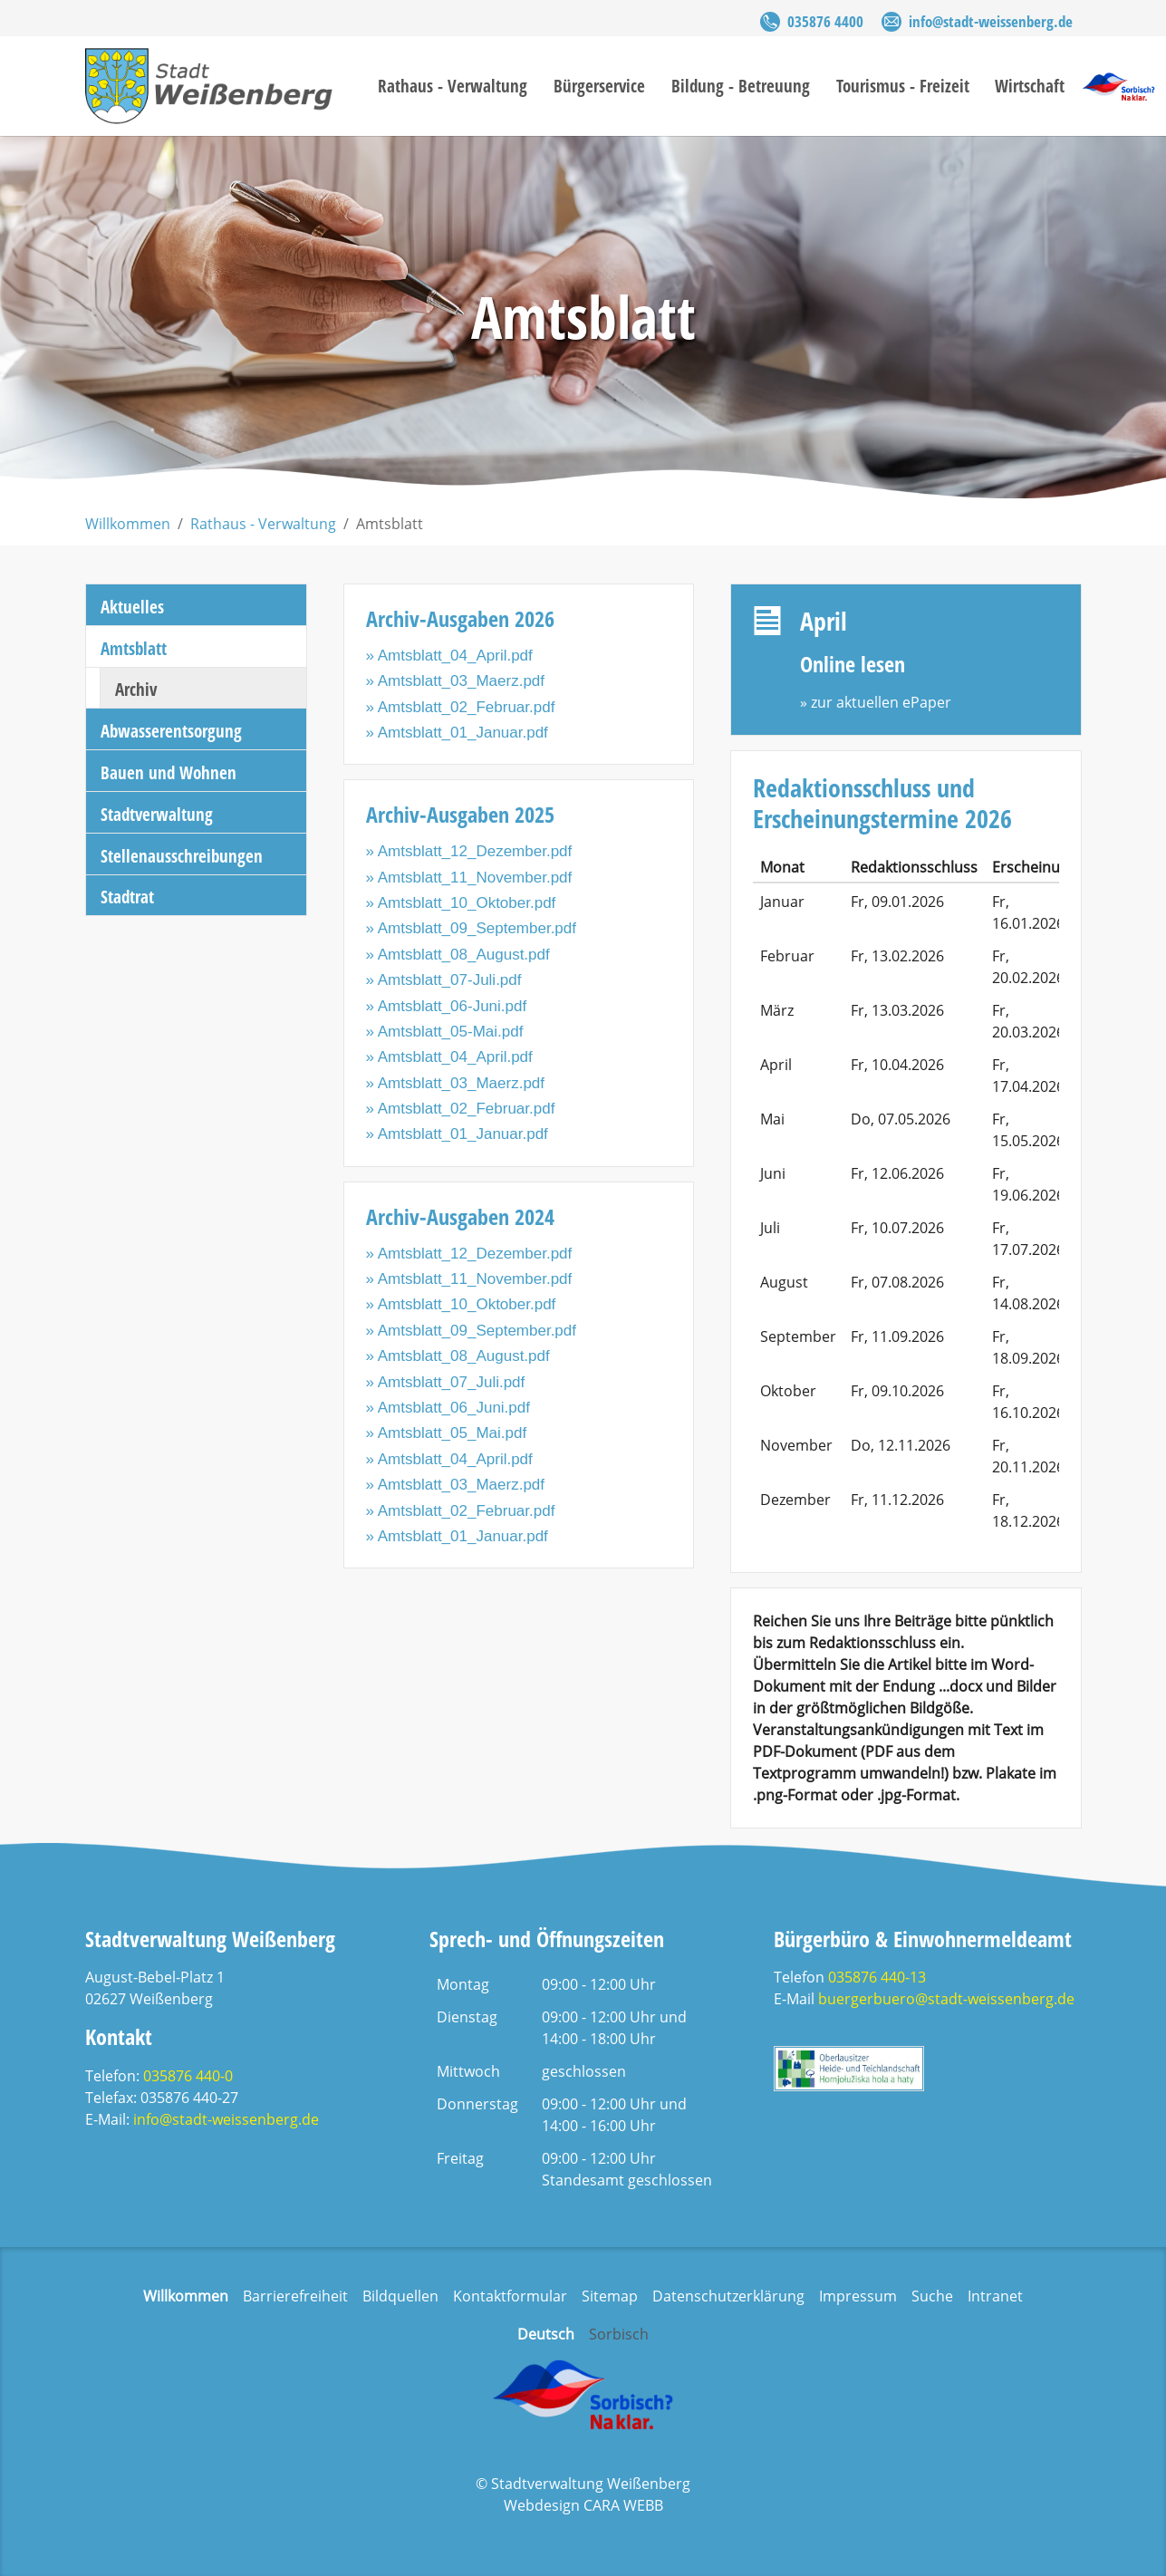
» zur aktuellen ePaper (875, 702)
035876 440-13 (877, 1977)
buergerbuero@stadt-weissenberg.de (946, 1999)
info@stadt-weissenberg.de (991, 21)
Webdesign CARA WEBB (583, 2505)
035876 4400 (825, 21)
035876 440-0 (188, 2076)
